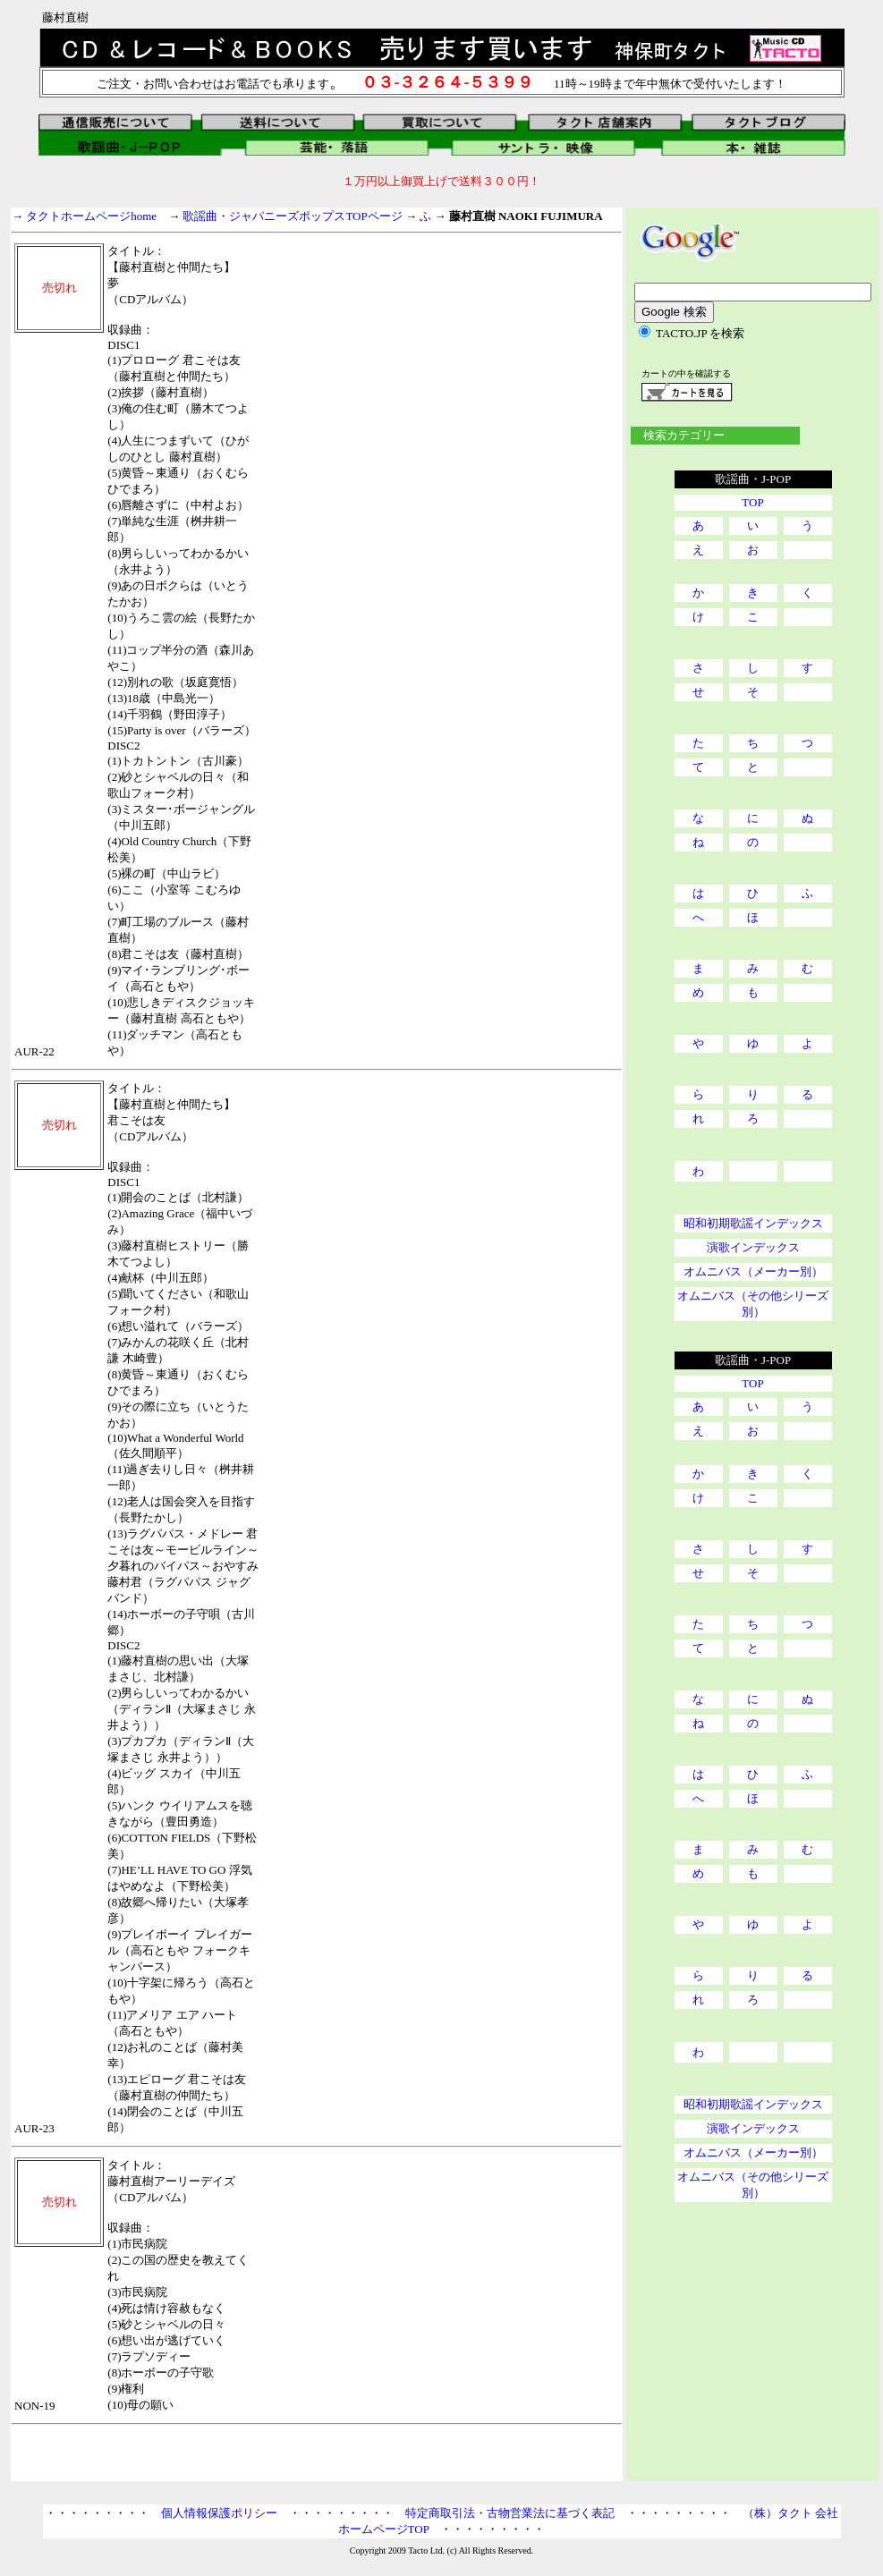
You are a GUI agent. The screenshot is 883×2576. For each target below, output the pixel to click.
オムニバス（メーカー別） (753, 1271)
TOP (752, 502)
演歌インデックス (753, 1247)
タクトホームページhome (91, 216)
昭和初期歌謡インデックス (753, 1223)
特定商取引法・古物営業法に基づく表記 (510, 2513)
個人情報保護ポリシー (219, 2513)
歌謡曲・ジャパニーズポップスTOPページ (292, 216)
